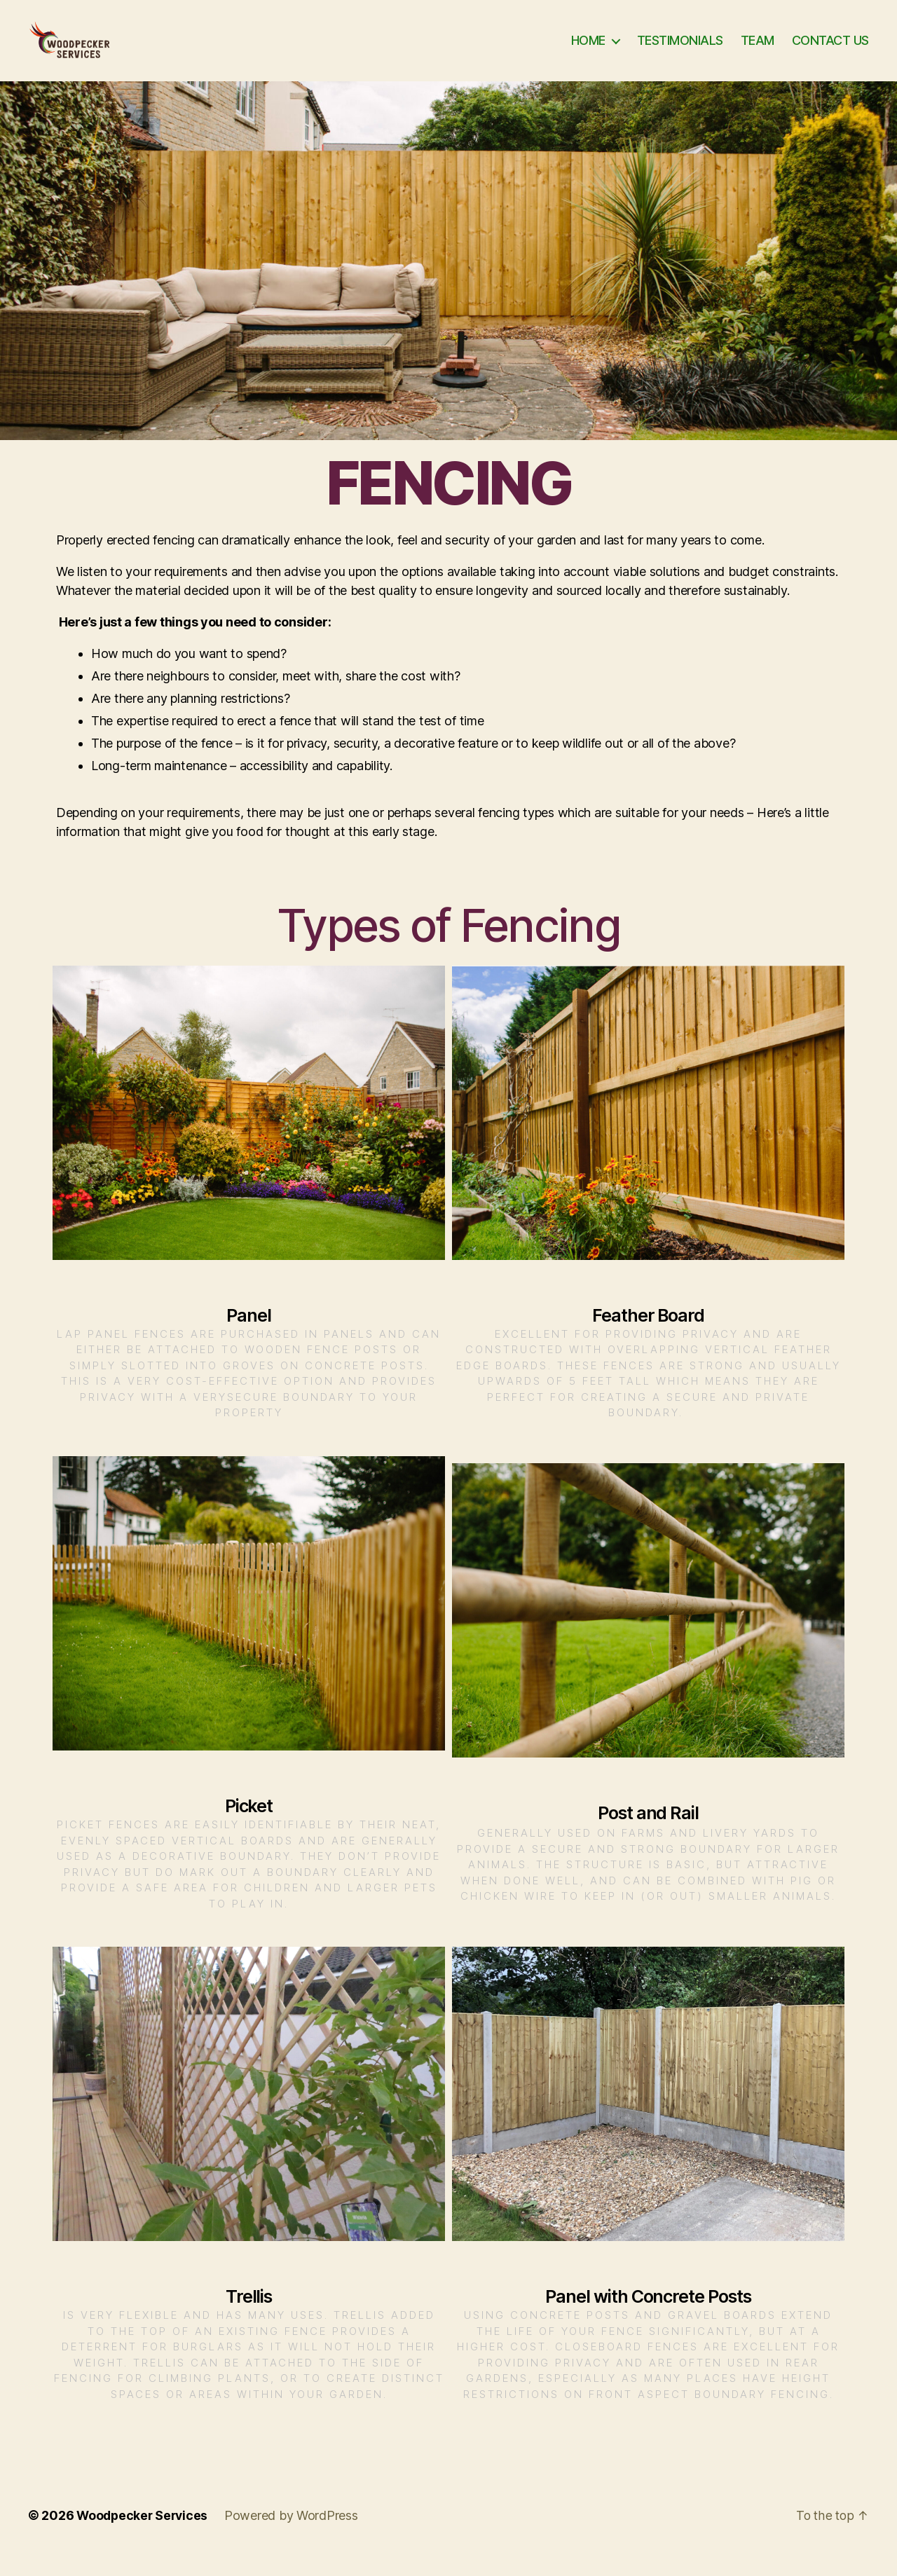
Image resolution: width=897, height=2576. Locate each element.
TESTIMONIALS (680, 50)
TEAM (757, 50)
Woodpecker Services (144, 2536)
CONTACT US (830, 50)
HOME (588, 50)
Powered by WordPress (295, 2536)
